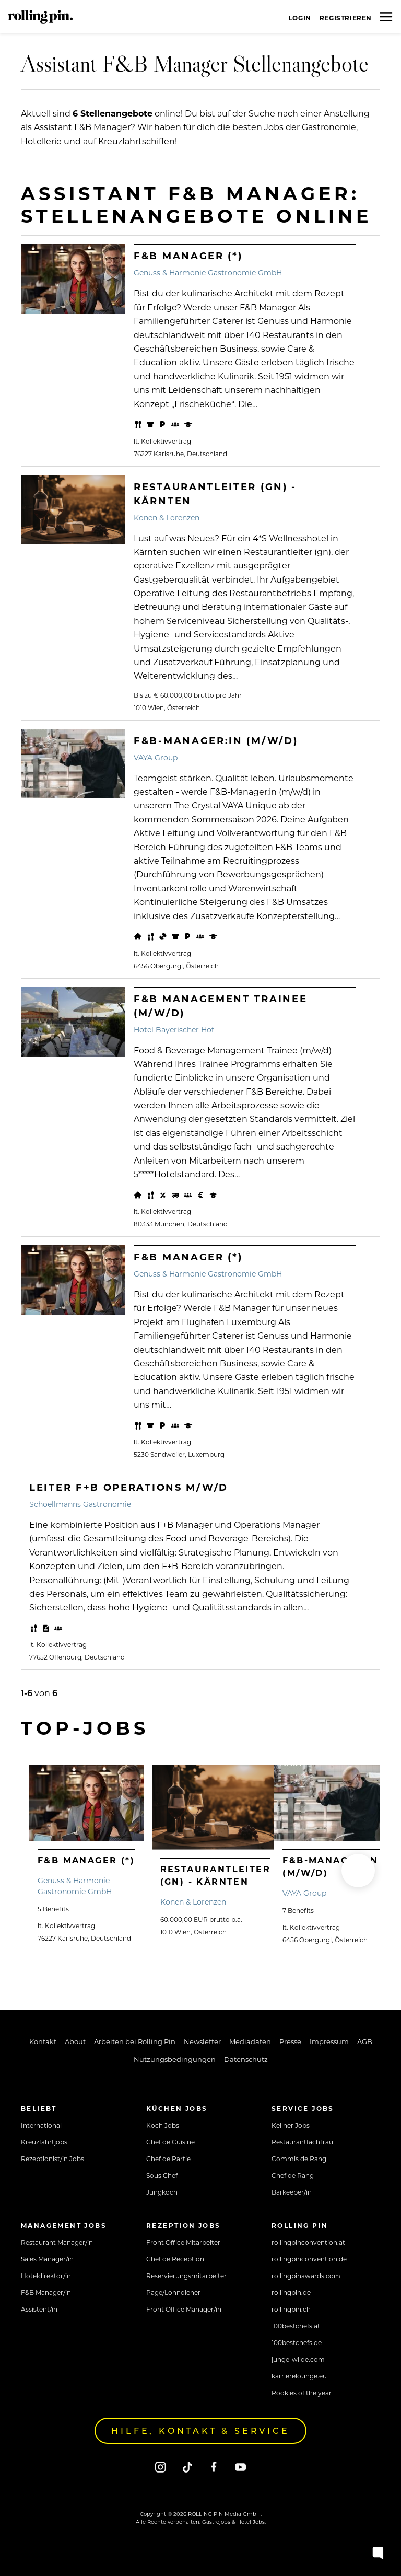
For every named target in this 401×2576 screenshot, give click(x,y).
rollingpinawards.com (306, 2275)
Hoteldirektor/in (46, 2275)
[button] (358, 1870)
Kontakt (42, 2041)
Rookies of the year (302, 2392)
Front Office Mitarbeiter (183, 2242)
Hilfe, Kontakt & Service (200, 2430)
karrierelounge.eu (299, 2376)
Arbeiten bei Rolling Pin (134, 2041)
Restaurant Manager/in (57, 2242)
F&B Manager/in (46, 2292)
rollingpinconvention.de (309, 2259)
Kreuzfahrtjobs (44, 2142)
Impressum (329, 2041)
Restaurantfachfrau (302, 2142)
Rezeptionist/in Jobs (52, 2158)
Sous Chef (162, 2175)
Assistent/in (39, 2309)
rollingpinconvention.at (308, 2242)
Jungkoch (162, 2192)
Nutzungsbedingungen (175, 2059)
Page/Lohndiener (173, 2292)
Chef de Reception (175, 2259)
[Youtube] (240, 2467)
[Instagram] (160, 2467)
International (41, 2125)
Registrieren (346, 18)
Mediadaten (250, 2041)
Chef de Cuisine (170, 2142)
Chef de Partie (168, 2158)
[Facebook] (213, 2467)
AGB (364, 2041)
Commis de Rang (299, 2158)
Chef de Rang (293, 2175)
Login (300, 18)
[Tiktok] (187, 2467)
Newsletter (202, 2041)
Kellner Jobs (291, 2125)
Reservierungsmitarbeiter (186, 2275)
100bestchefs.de (297, 2342)
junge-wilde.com (298, 2359)
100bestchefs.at (296, 2326)
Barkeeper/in (292, 2192)
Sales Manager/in (47, 2259)
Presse (290, 2041)
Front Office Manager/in (183, 2309)
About (75, 2041)
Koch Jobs (162, 2125)
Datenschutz (246, 2059)
